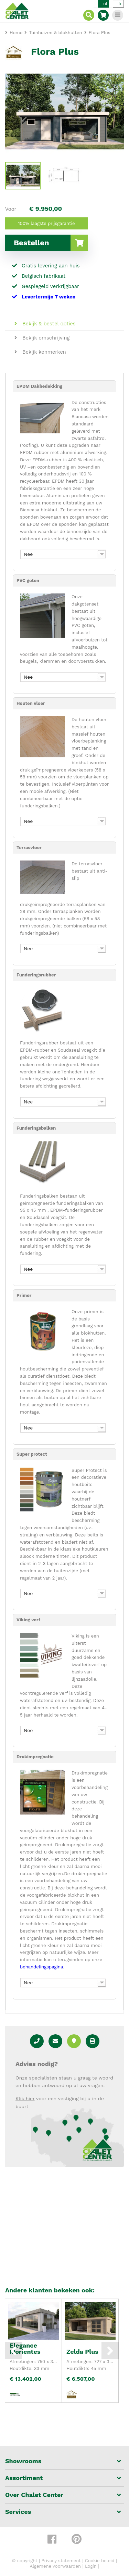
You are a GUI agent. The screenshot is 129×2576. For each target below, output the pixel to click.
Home (16, 32)
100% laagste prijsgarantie (46, 223)
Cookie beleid (100, 2560)
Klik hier (25, 2098)
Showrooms (23, 2461)
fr (120, 3)
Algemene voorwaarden (55, 2566)
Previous (13, 2350)
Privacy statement (61, 2560)
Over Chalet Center (34, 2495)
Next (110, 2350)
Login (91, 2566)
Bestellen (51, 243)
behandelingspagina (41, 1966)
